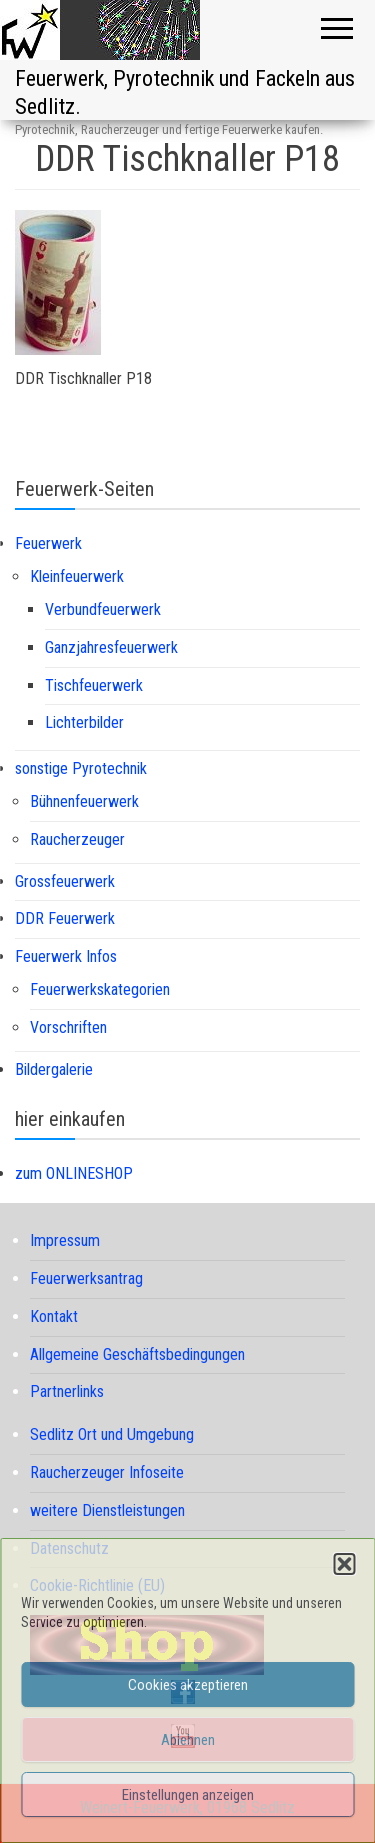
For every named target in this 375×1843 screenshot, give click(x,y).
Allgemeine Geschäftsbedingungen (137, 1354)
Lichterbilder (84, 722)
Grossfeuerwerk (65, 881)
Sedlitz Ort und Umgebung (112, 1434)
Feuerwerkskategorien (100, 989)
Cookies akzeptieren (188, 1685)
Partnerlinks (67, 1391)
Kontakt (54, 1316)
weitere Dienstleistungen (107, 1510)
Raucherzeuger (77, 839)
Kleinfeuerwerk (77, 576)
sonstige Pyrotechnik (81, 768)
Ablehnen (188, 1740)
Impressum (65, 1240)
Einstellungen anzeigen (188, 1795)
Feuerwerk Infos (66, 956)
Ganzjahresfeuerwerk (111, 647)
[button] (344, 1564)
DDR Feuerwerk (65, 918)
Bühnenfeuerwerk (84, 801)
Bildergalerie (54, 1069)
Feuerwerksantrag (86, 1278)
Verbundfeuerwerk (103, 609)
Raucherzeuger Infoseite (107, 1472)
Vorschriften (68, 1027)
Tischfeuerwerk (94, 685)
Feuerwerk (48, 543)
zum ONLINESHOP (74, 1173)
